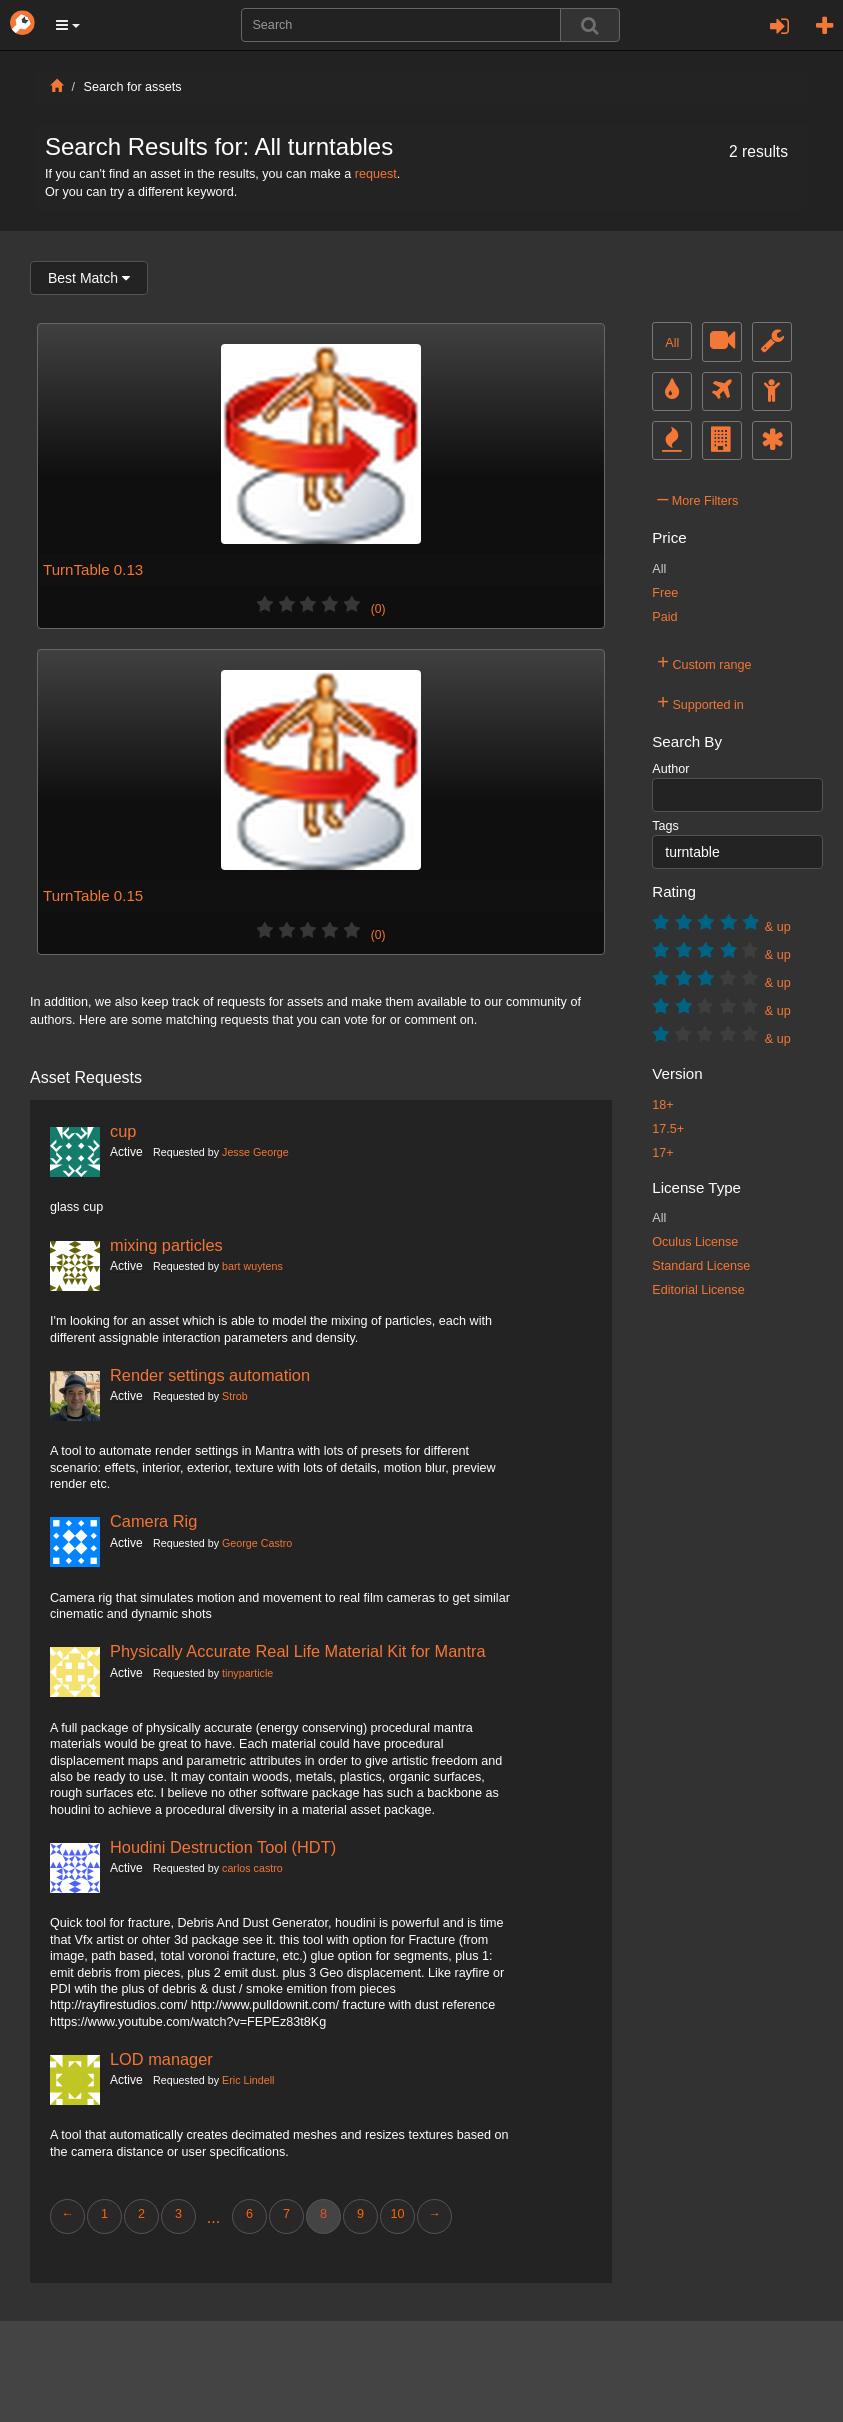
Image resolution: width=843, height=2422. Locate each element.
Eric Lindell (248, 2080)
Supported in (700, 702)
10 (397, 2214)
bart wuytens (252, 1266)
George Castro (257, 1543)
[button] (68, 25)
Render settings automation (210, 1375)
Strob (235, 1396)
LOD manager (161, 2059)
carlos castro (252, 1868)
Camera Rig (153, 1521)
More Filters (697, 498)
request (376, 174)
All (672, 343)
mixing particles (166, 1245)
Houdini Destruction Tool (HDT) (223, 1847)
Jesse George (255, 1152)
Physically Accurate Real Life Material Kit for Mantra (298, 1651)
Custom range (704, 662)
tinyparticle (247, 1673)
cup (123, 1131)
